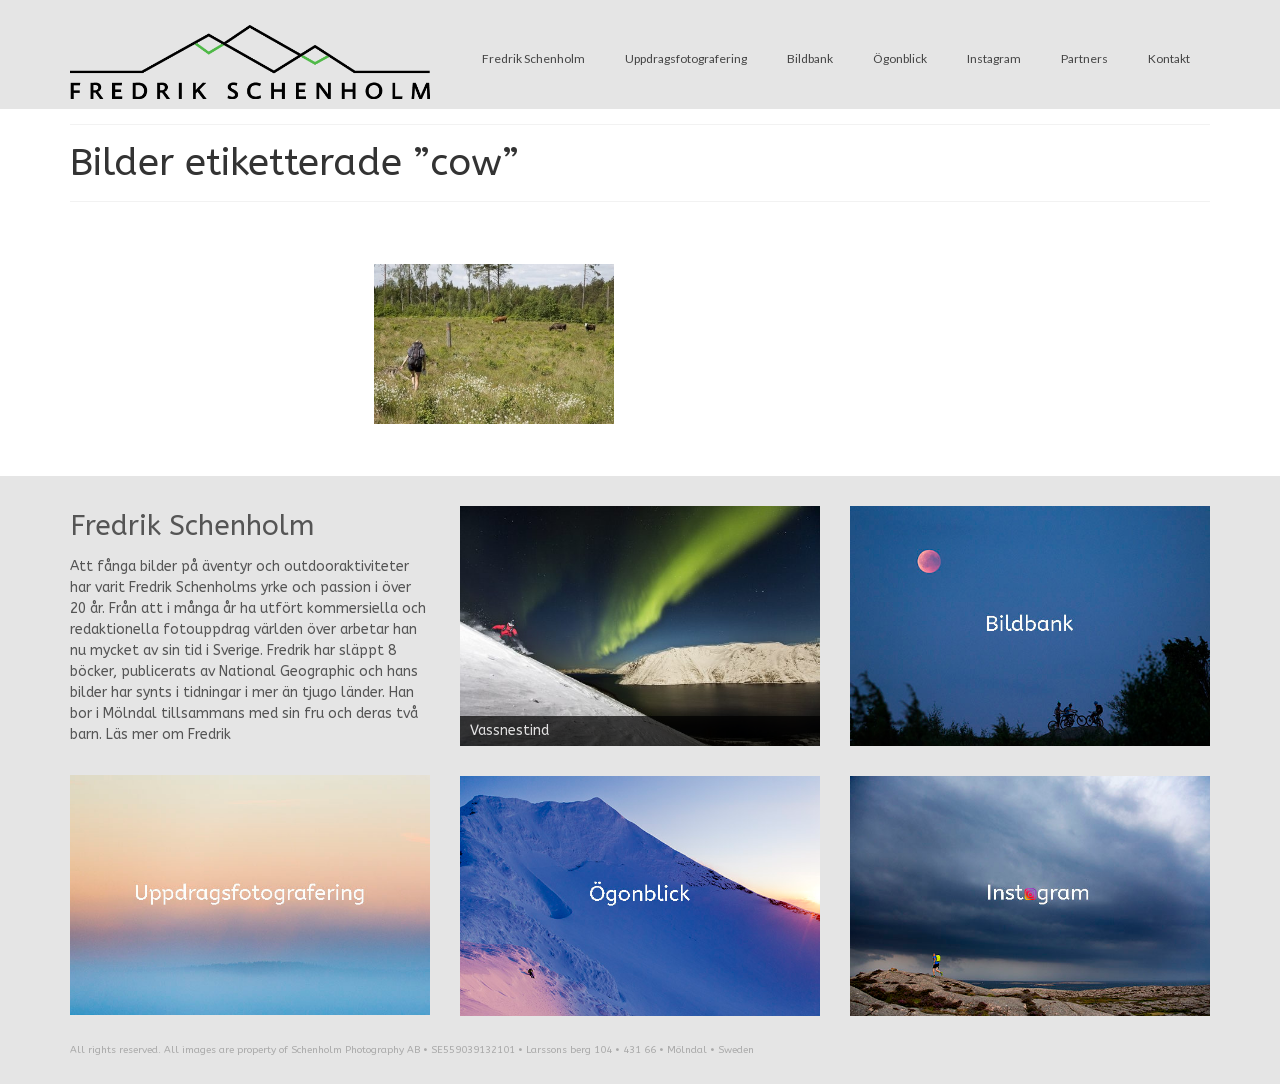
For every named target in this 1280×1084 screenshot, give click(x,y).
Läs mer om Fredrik (168, 734)
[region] (640, 626)
